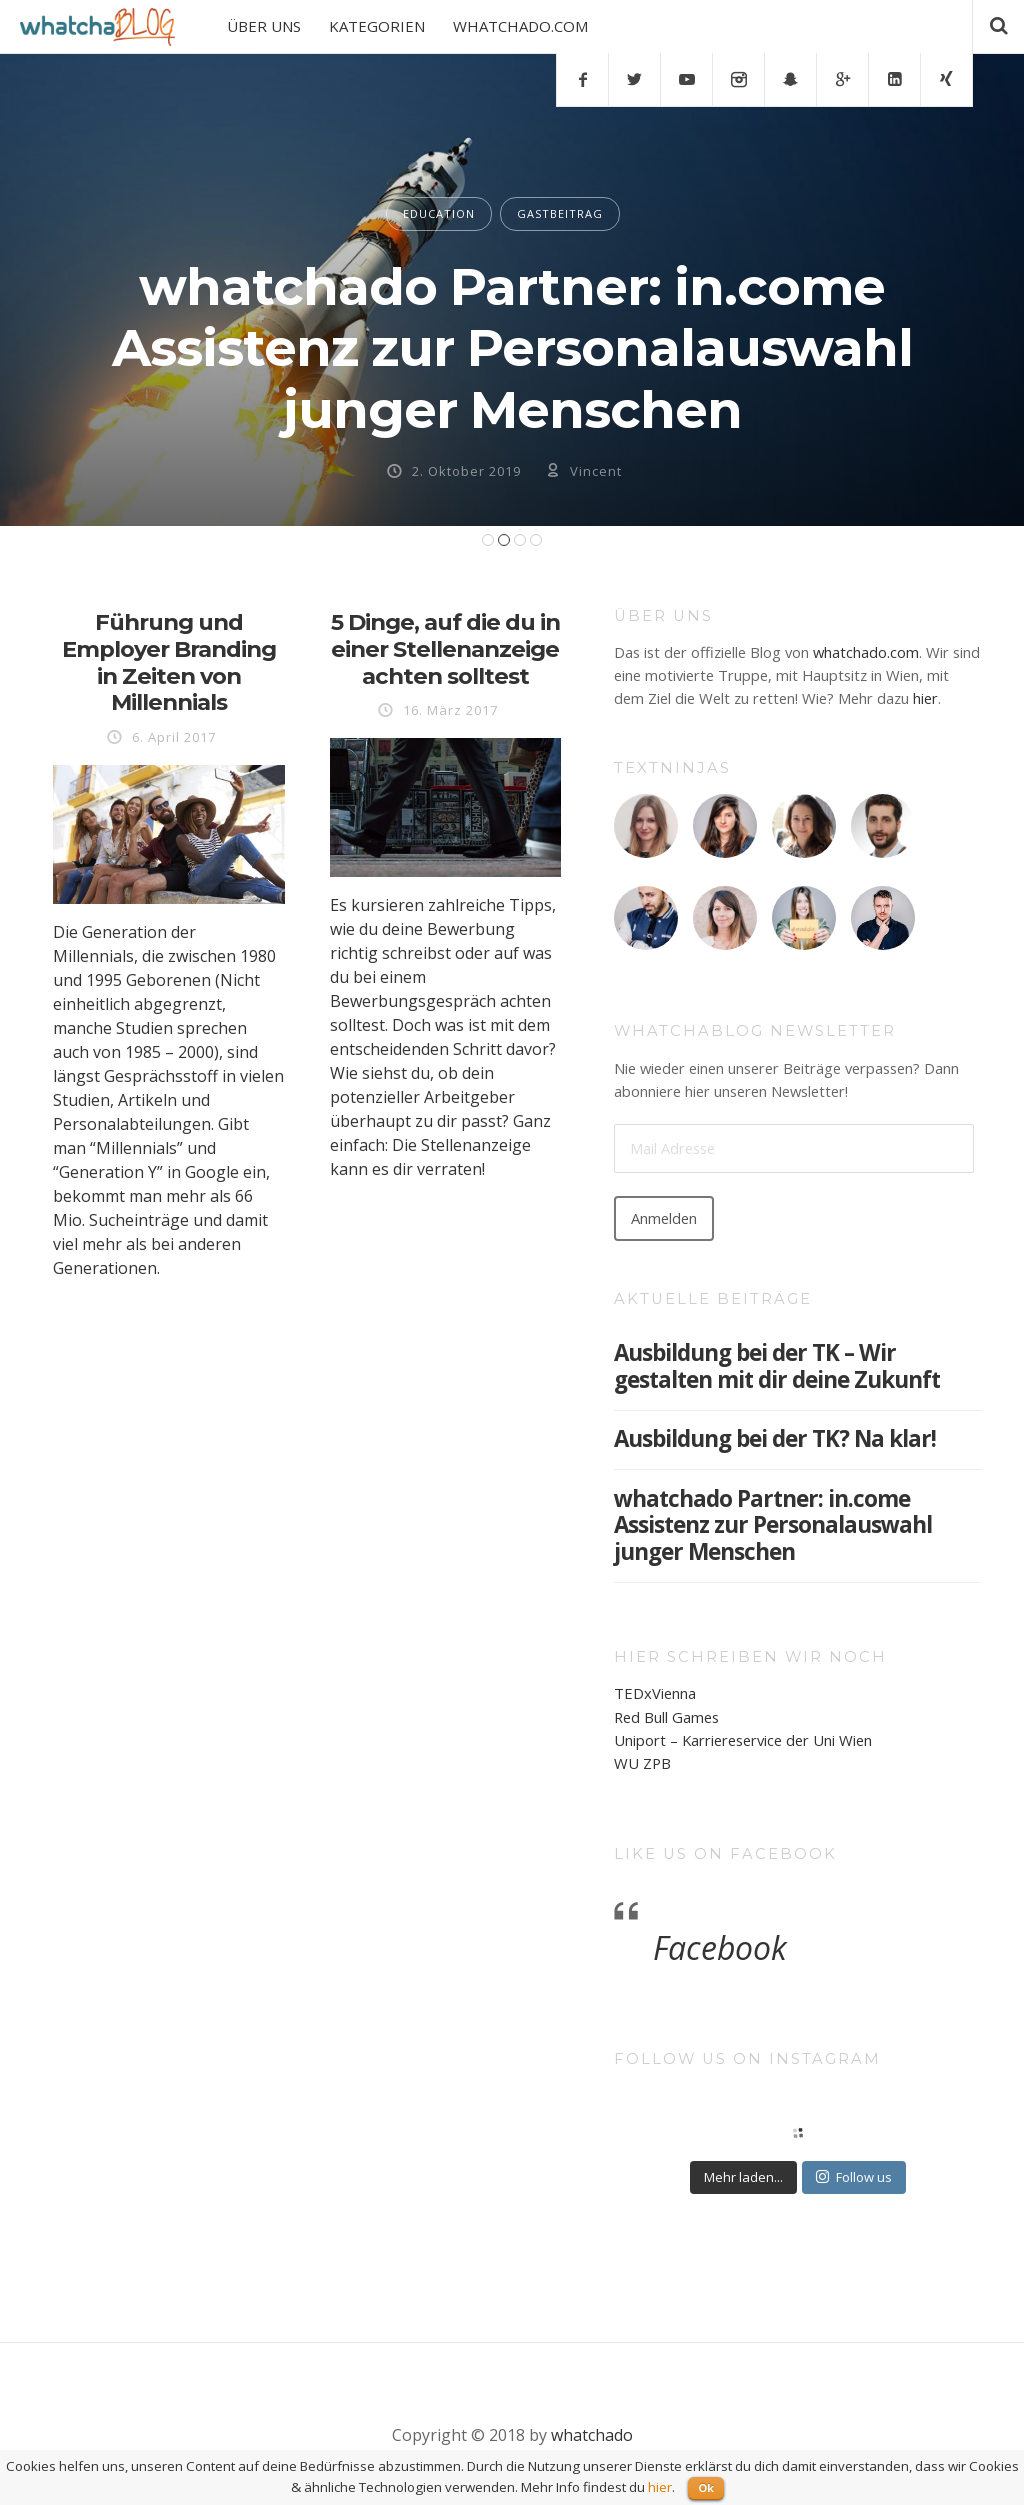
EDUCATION (439, 213)
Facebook (720, 1947)
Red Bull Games (666, 1717)
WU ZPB (642, 1763)
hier (925, 698)
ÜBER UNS (264, 26)
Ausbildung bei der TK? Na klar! (775, 1438)
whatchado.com (866, 652)
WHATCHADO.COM (520, 26)
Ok (706, 2487)
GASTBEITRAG (560, 213)
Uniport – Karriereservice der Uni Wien (743, 1740)
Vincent (596, 471)
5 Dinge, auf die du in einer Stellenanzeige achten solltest (445, 649)
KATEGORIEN (377, 26)
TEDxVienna (655, 1693)
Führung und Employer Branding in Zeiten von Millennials (169, 662)
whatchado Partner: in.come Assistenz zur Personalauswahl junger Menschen (512, 348)
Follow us (854, 2177)
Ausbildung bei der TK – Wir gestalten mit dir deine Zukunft (777, 1366)
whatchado (592, 2435)
